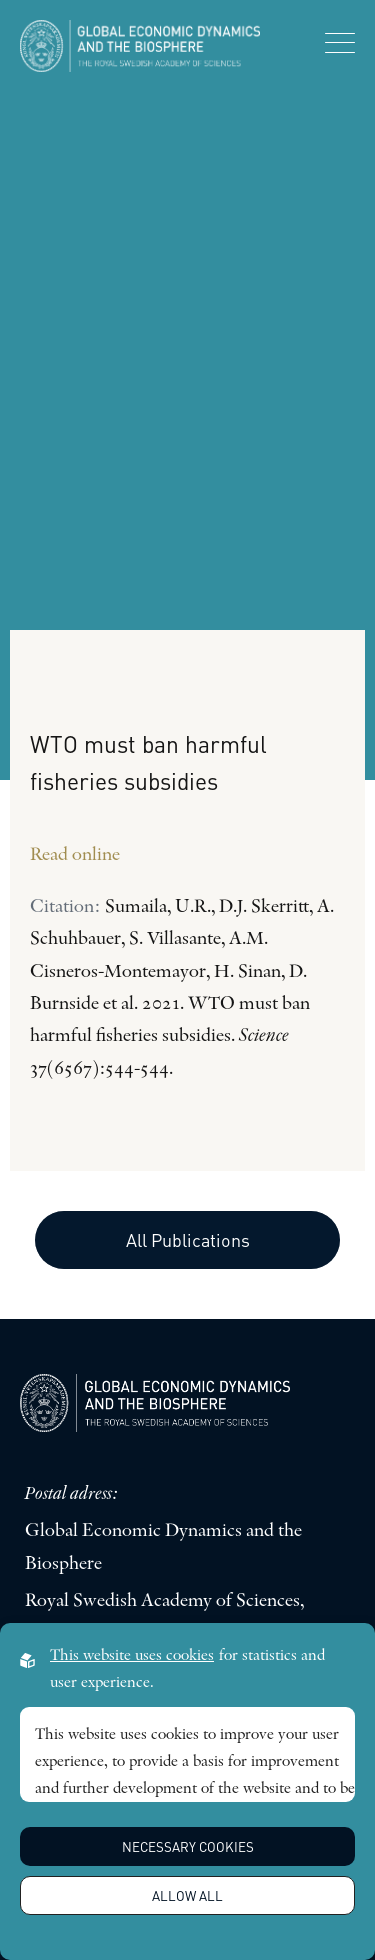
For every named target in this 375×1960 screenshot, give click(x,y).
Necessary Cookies (188, 1846)
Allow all (187, 1895)
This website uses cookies (132, 1656)
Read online (75, 855)
